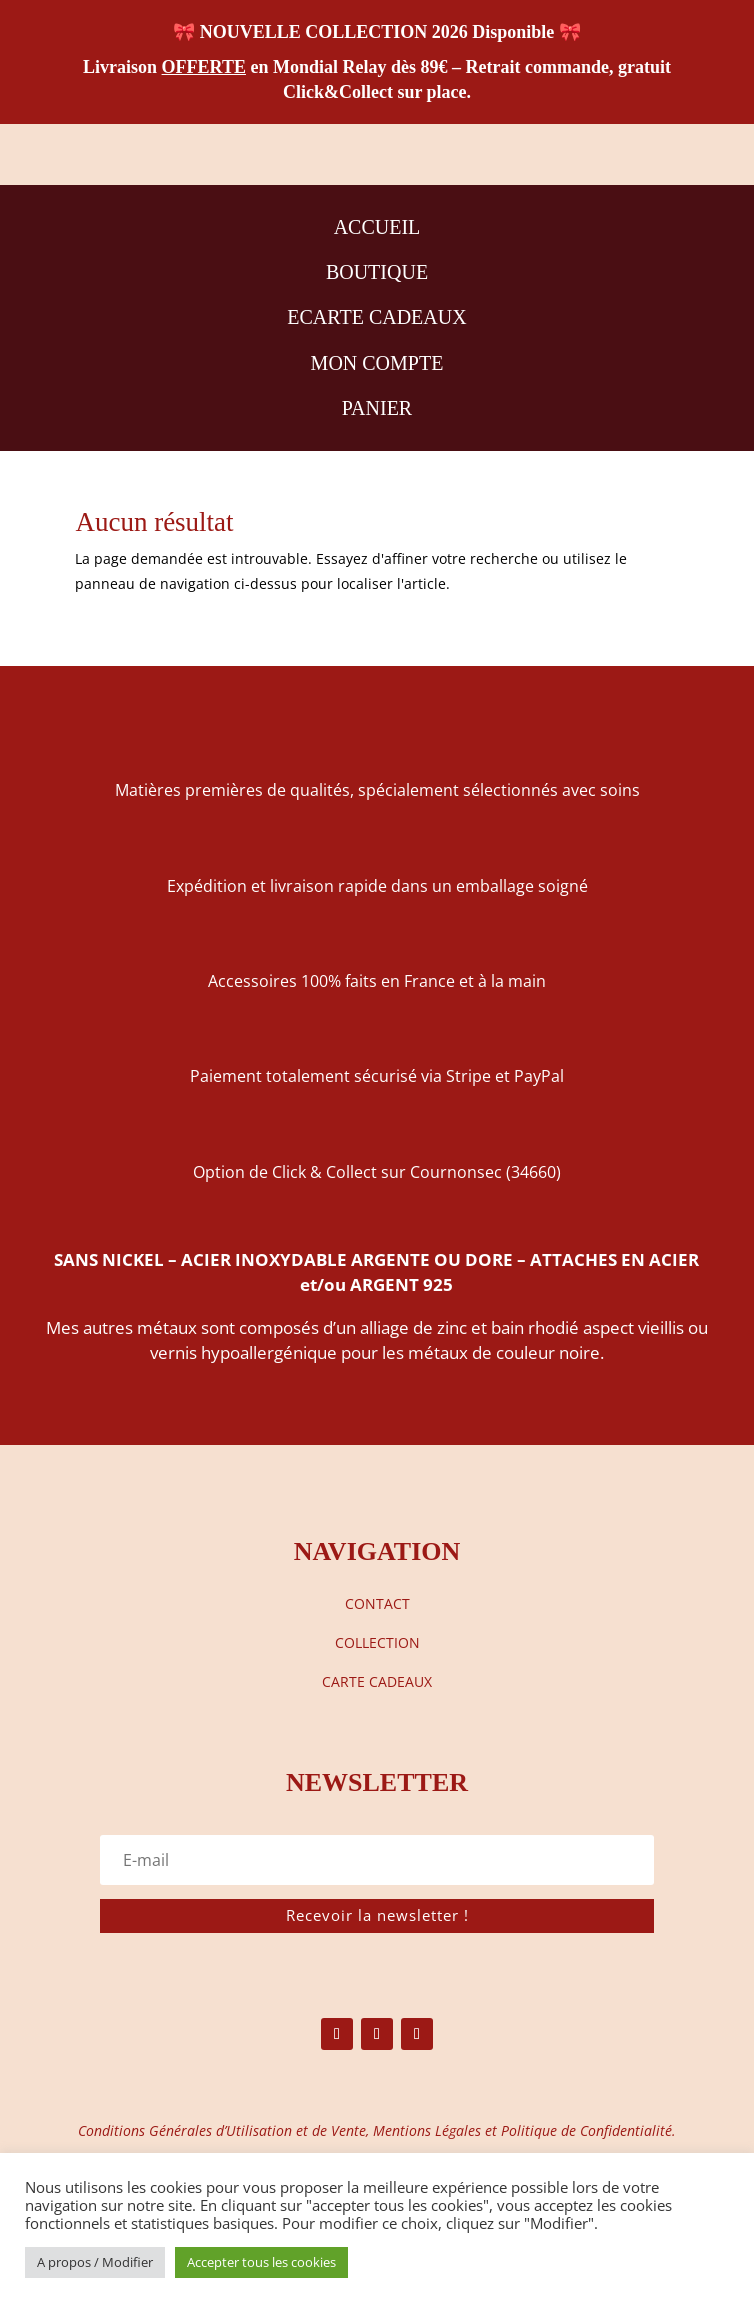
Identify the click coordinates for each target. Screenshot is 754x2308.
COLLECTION (377, 1642)
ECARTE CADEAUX (376, 317)
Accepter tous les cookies (261, 2262)
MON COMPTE (377, 363)
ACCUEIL (377, 227)
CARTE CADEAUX (377, 1681)
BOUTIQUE (377, 272)
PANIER (377, 408)
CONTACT (377, 1603)
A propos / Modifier (95, 2262)
